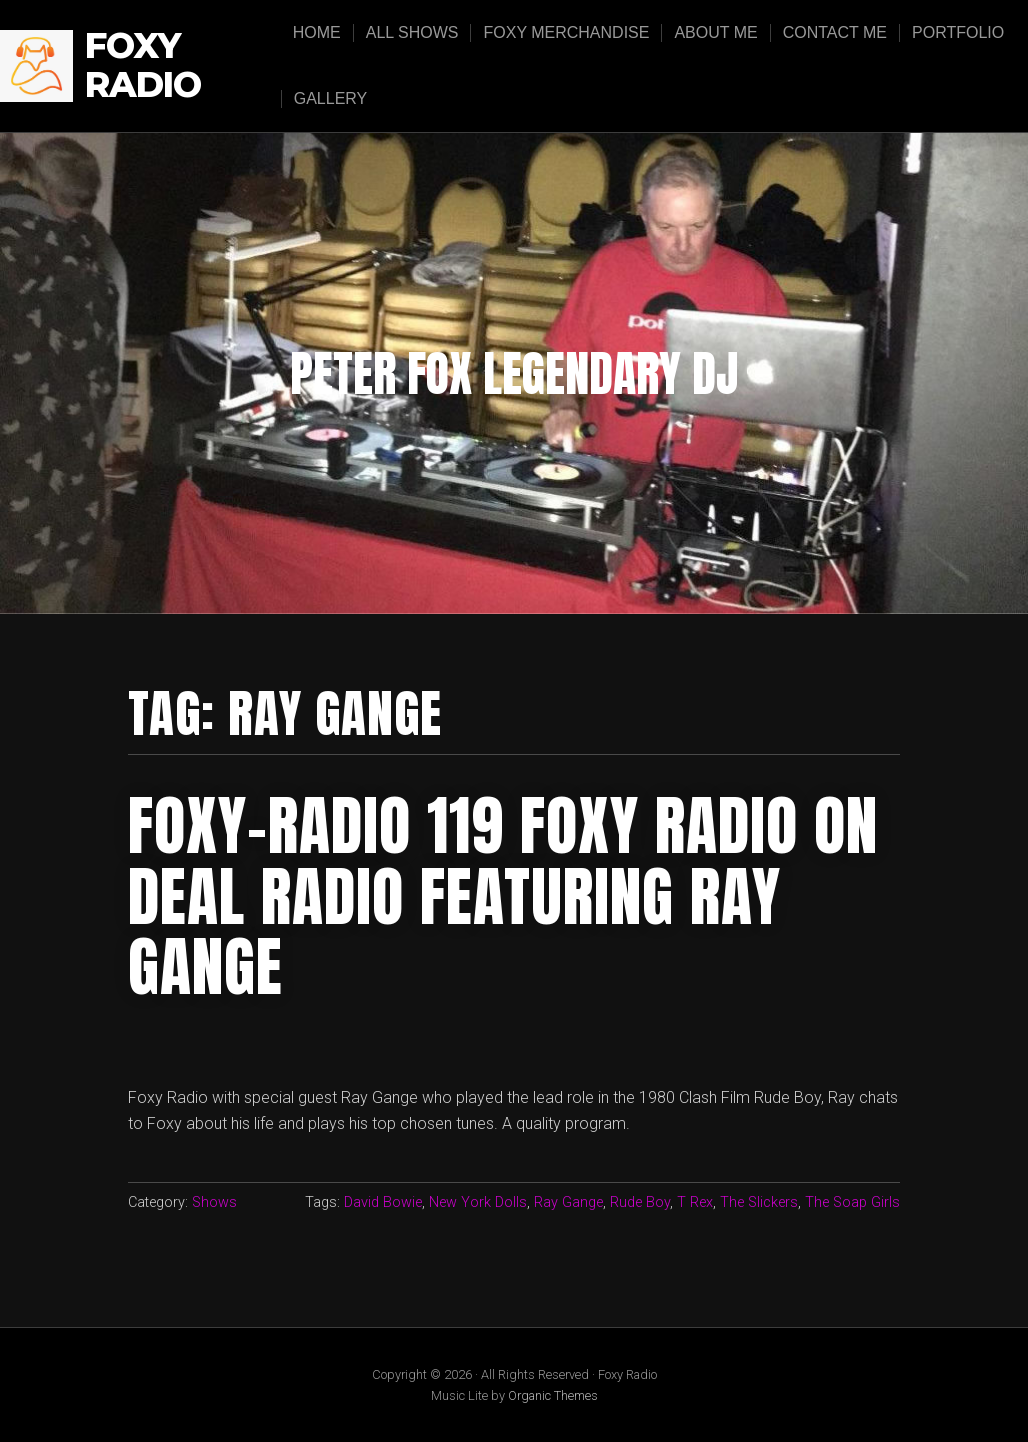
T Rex (695, 1202)
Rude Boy (640, 1202)
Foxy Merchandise (566, 32)
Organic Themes (553, 1395)
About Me (715, 32)
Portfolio (958, 32)
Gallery (331, 98)
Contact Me (835, 32)
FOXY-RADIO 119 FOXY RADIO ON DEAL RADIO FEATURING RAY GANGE (503, 896)
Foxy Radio (143, 65)
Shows (214, 1202)
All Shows (412, 32)
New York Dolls (478, 1202)
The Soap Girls (852, 1202)
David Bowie (383, 1202)
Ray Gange (568, 1202)
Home (317, 32)
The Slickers (759, 1202)
